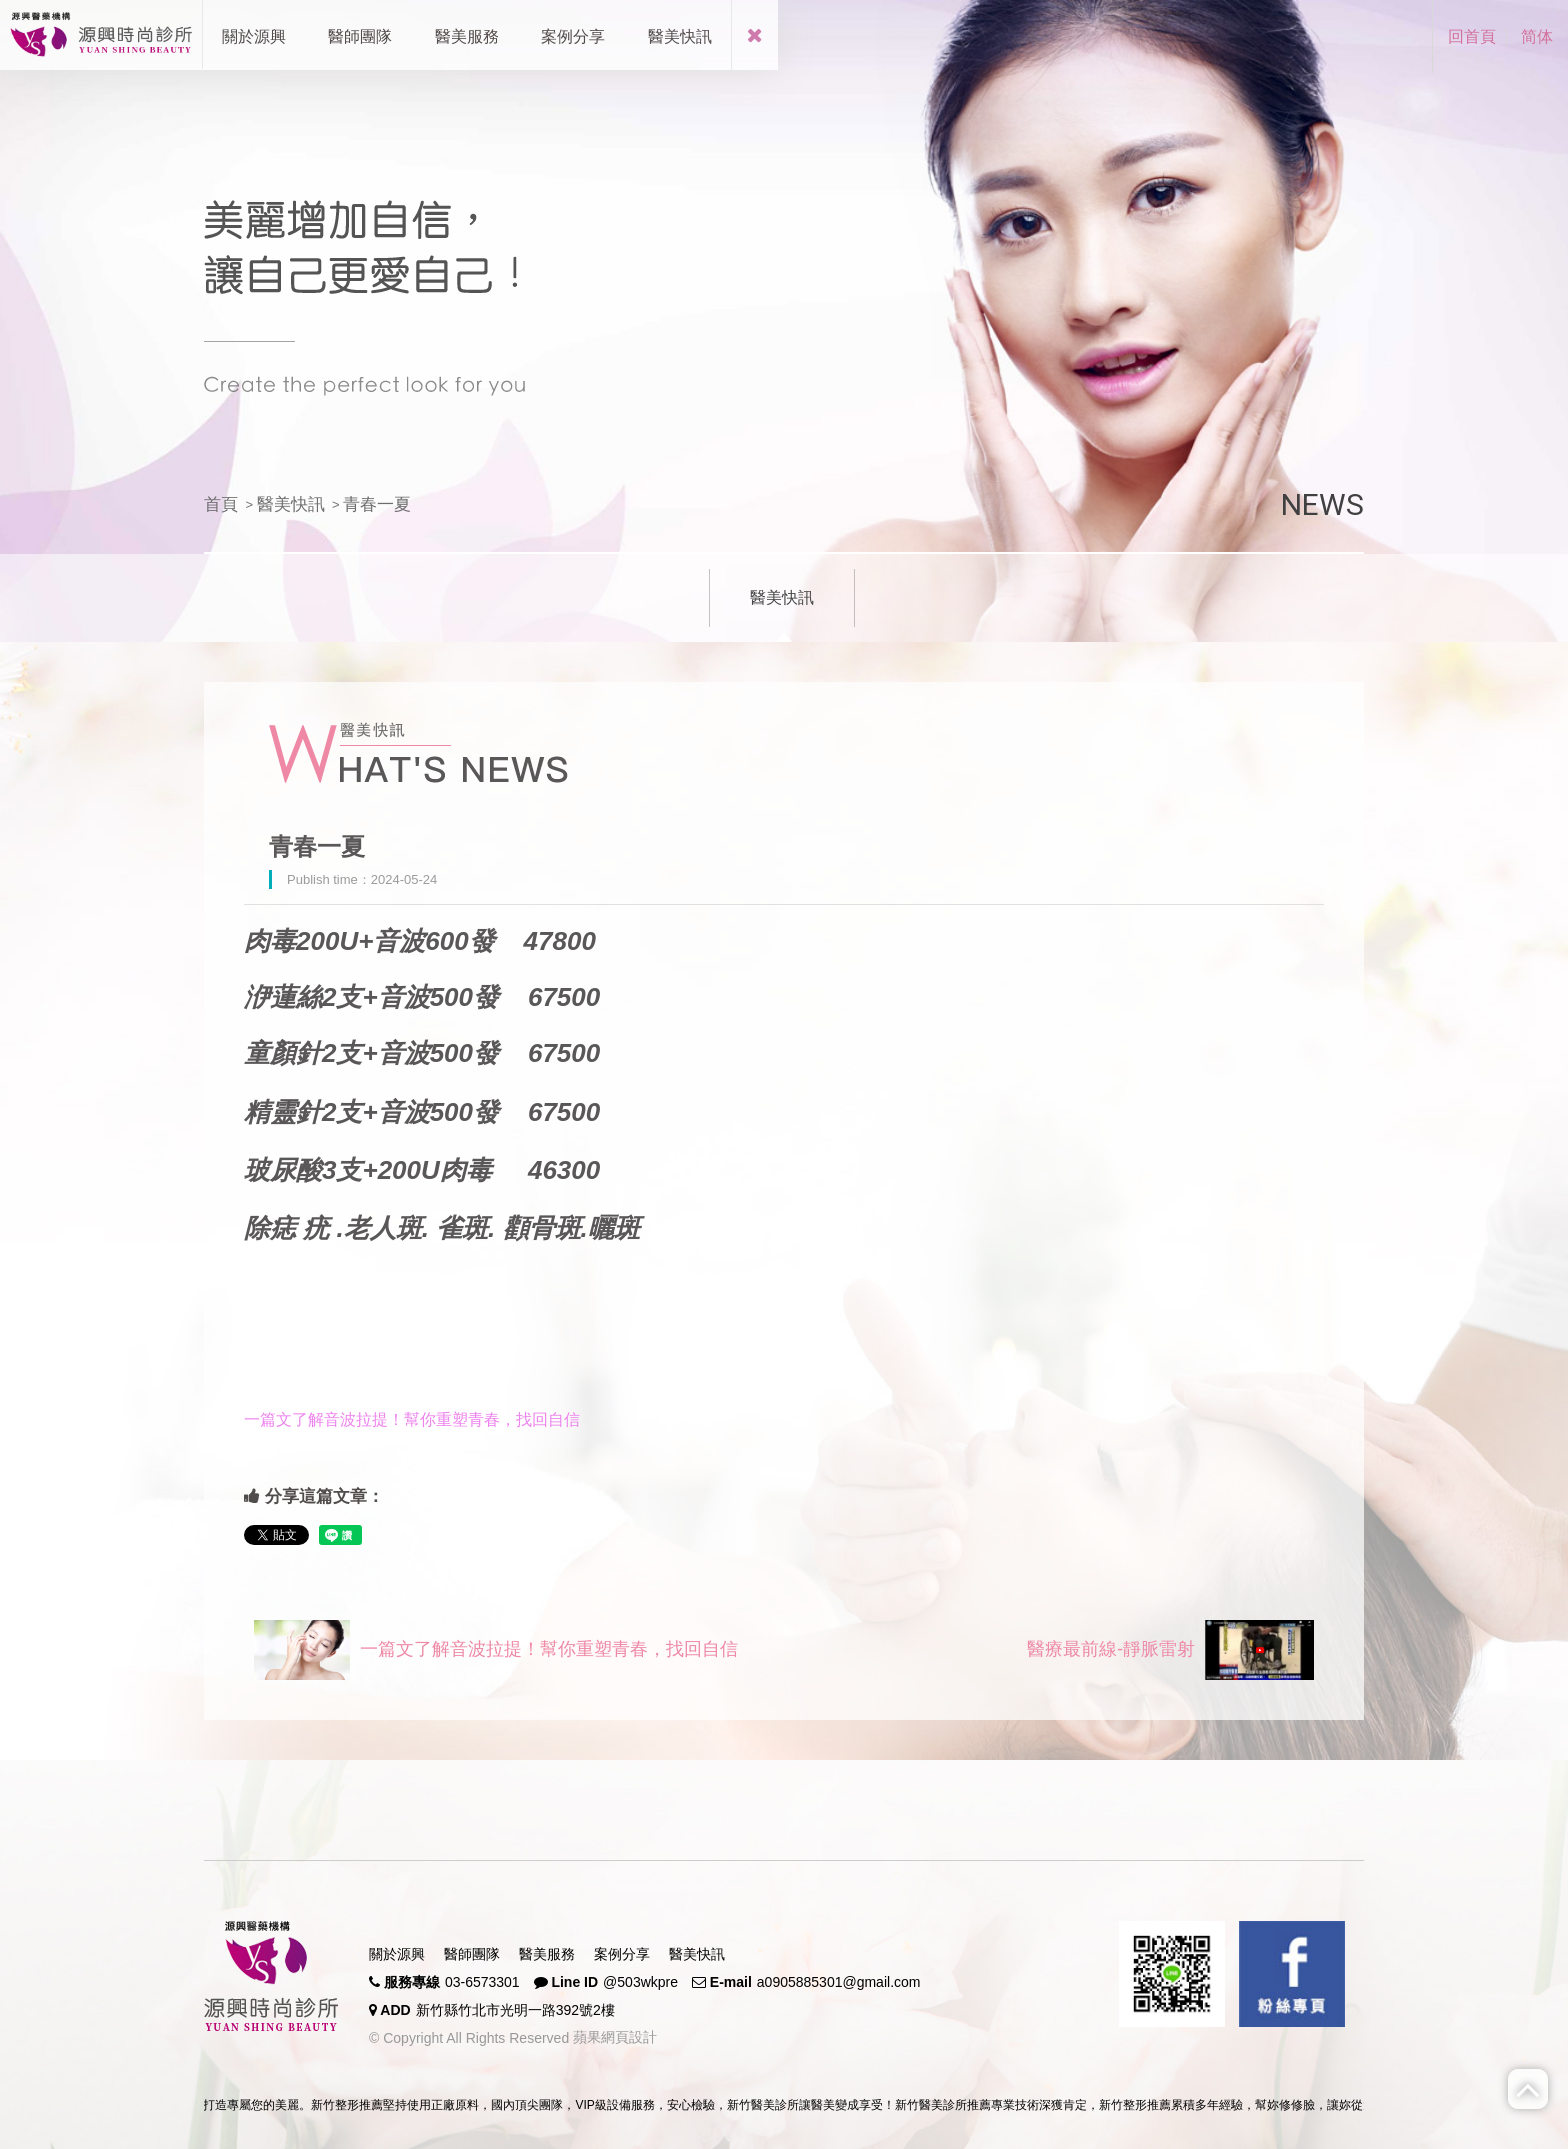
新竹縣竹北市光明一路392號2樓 (515, 2010)
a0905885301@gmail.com (839, 1982)
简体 (1537, 36)
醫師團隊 (472, 1954)
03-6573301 (482, 1982)
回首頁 (1472, 36)
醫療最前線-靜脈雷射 (1170, 1650)
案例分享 (622, 1954)
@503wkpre (640, 1982)
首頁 (221, 504)
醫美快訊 (291, 504)
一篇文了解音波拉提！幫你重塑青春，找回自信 (496, 1650)
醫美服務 (547, 1954)
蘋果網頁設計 (613, 2037)
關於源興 (397, 1954)
